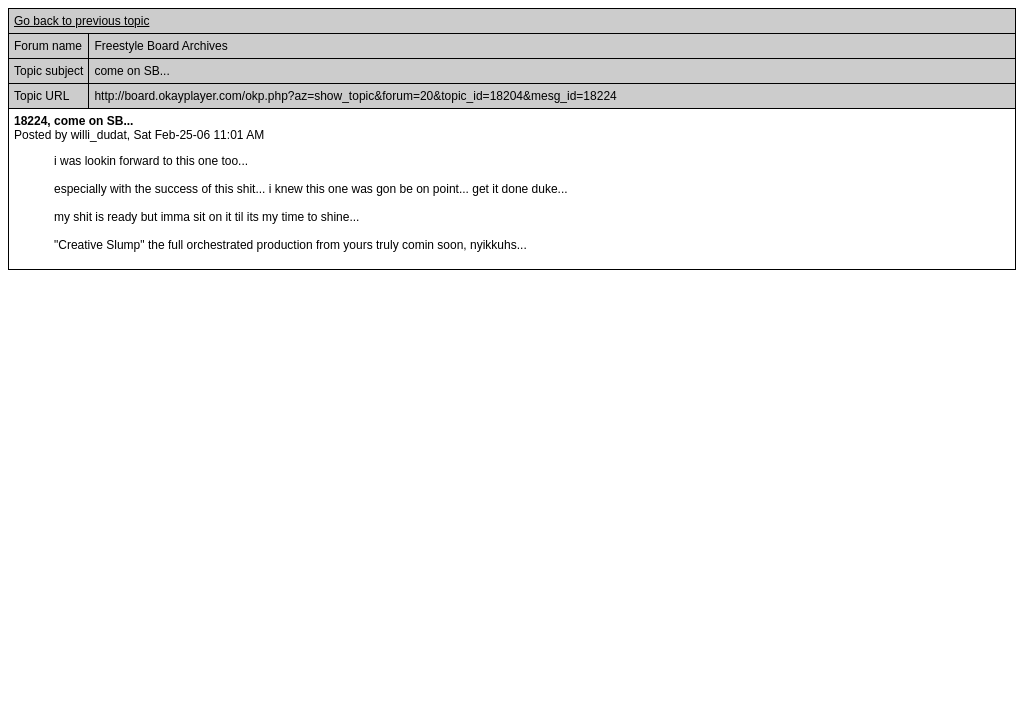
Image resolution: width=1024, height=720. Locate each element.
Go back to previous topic (81, 21)
